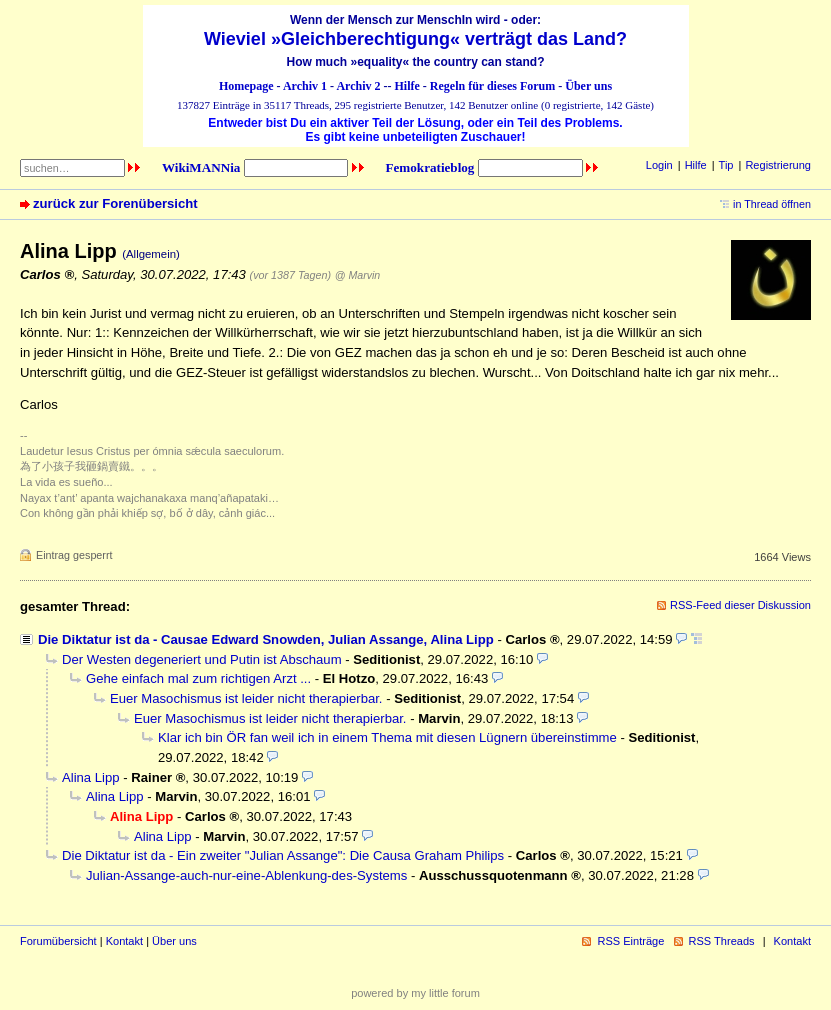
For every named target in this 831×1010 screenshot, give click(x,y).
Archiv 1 (305, 86)
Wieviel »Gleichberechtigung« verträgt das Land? (415, 39)
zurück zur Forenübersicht (115, 203)
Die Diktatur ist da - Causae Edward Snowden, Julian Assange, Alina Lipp (266, 639)
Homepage (246, 86)
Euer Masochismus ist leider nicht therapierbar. (246, 698)
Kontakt (124, 941)
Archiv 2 (358, 86)
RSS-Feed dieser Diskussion (740, 605)
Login (659, 165)
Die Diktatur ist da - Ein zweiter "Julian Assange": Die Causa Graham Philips (283, 855)
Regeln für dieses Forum (492, 86)
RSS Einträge (630, 941)
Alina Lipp (91, 777)
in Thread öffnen (772, 204)
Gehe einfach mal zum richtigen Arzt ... (198, 678)
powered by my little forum (415, 993)
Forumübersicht (58, 941)
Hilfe (407, 86)
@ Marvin (358, 275)
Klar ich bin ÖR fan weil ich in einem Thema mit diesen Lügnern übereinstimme (387, 737)
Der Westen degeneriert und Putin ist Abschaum (202, 659)
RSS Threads (722, 941)
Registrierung (778, 165)
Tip (726, 165)
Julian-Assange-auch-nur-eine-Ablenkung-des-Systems (246, 875)
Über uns (588, 86)
